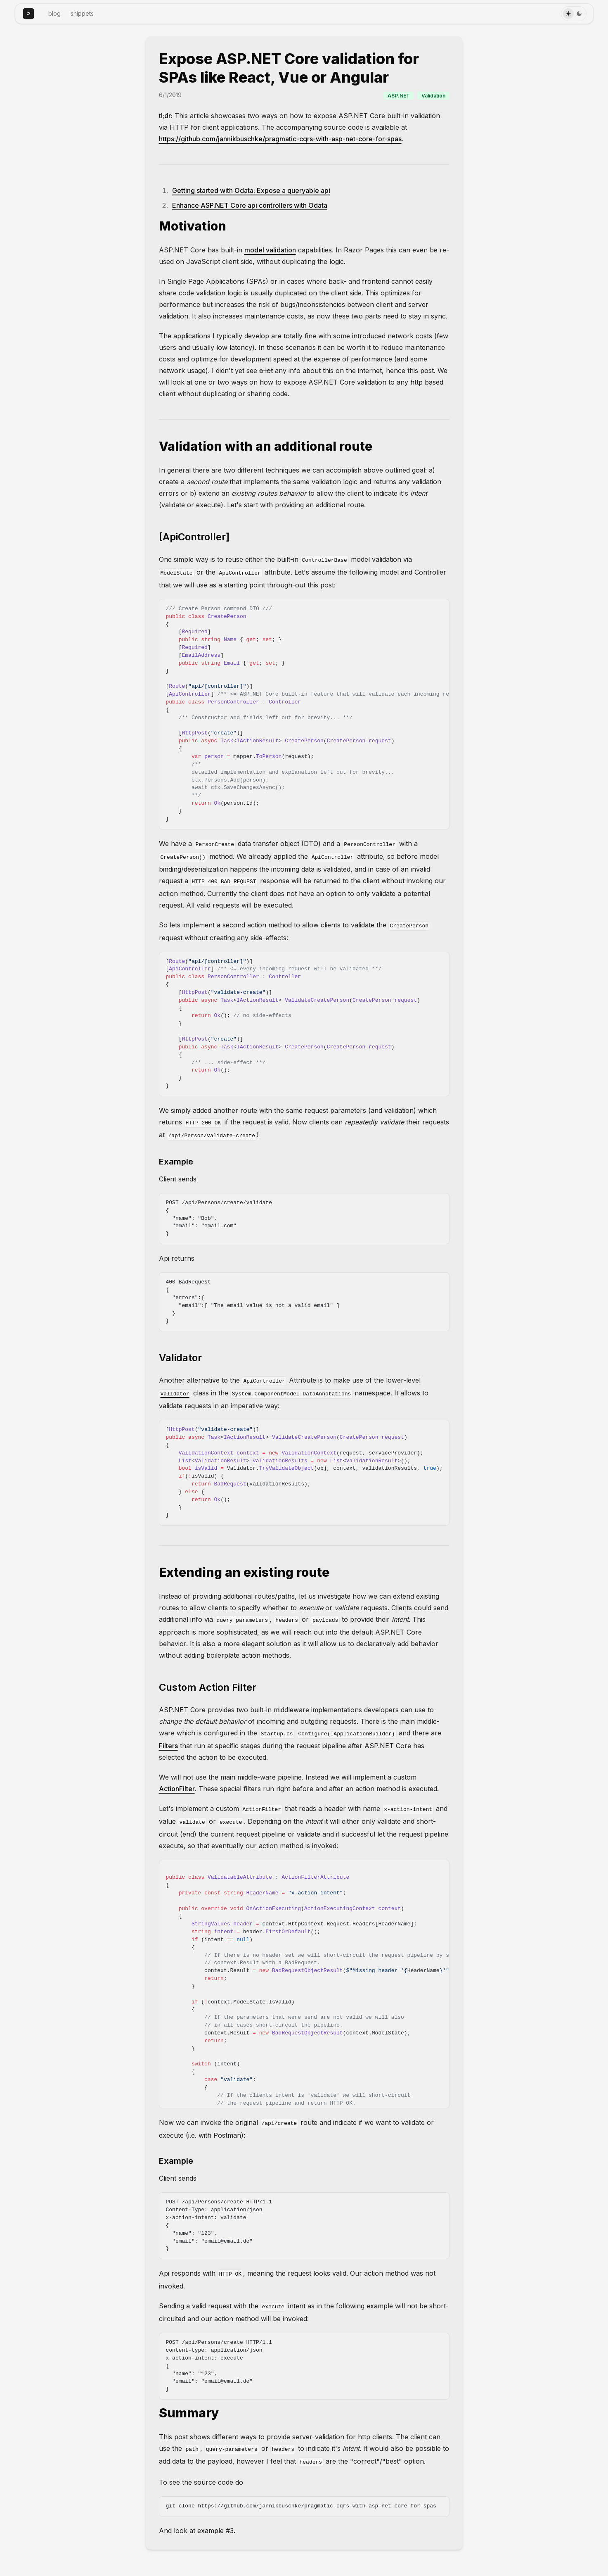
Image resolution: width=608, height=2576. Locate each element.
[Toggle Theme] (574, 13)
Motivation (192, 226)
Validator (180, 1358)
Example (176, 1162)
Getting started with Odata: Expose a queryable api (251, 190)
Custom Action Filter (207, 1687)
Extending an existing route (244, 1572)
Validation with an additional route (265, 446)
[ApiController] (194, 537)
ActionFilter (177, 1789)
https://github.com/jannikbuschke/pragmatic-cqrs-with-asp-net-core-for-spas (280, 139)
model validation (270, 250)
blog (54, 13)
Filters (168, 1746)
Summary (189, 2413)
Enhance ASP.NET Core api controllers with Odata (249, 205)
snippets (82, 13)
